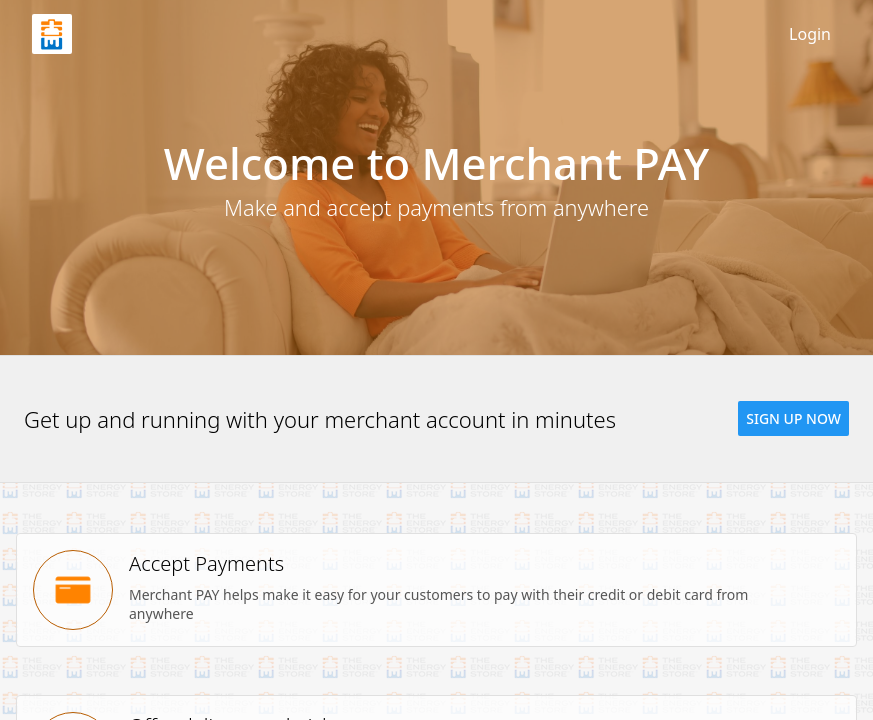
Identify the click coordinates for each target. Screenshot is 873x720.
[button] (793, 418)
